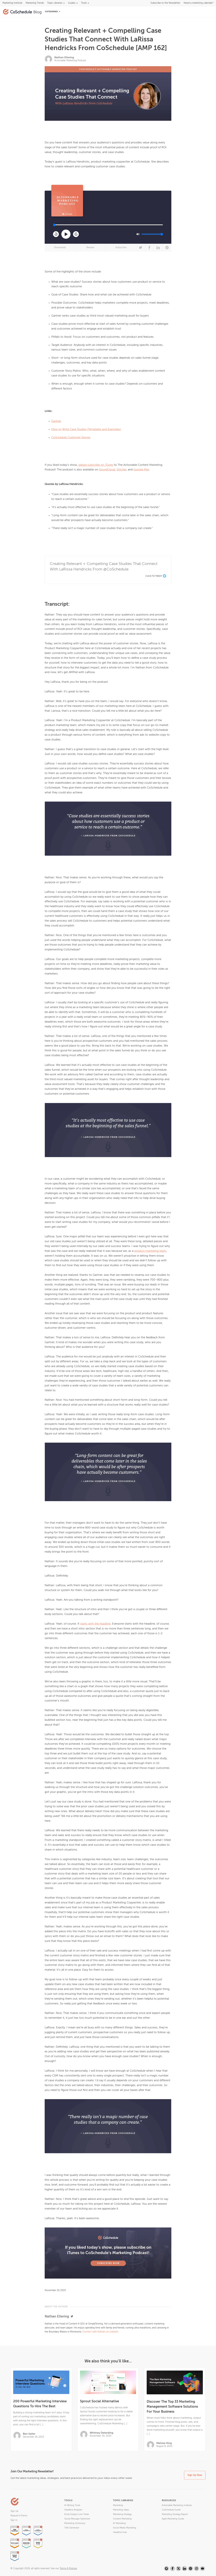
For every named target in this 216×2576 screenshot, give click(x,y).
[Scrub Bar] (108, 224)
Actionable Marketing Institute (177, 2505)
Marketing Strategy (122, 2514)
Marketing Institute (12, 3)
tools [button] (85, 3)
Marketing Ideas (121, 2510)
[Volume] (152, 234)
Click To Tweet (156, 576)
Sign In (14, 2520)
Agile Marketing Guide (173, 2519)
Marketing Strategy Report (175, 2514)
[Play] (65, 234)
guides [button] (73, 3)
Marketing (118, 2505)
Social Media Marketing (124, 2528)
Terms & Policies (68, 2568)
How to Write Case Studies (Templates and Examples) (86, 429)
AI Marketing (119, 2523)
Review (90, 247)
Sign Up (14, 2511)
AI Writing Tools (72, 2505)
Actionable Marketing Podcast (70, 60)
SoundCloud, (107, 469)
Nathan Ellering (64, 57)
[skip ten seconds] (76, 234)
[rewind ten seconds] (56, 234)
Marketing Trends (35, 3)
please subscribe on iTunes (95, 465)
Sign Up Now (195, 2475)
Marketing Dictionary (74, 2523)
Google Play (141, 469)
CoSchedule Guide (171, 2510)
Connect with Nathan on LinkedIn (100, 2332)
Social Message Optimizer (77, 2519)
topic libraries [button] (56, 3)
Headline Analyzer (73, 2510)
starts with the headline (95, 1623)
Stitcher (121, 469)
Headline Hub (120, 2532)
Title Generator (71, 2528)
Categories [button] (52, 11)
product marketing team (150, 1251)
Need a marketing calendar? (199, 3)
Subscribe (165, 3)
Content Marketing (122, 2519)
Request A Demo (18, 2516)
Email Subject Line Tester (76, 2514)
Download (60, 247)
